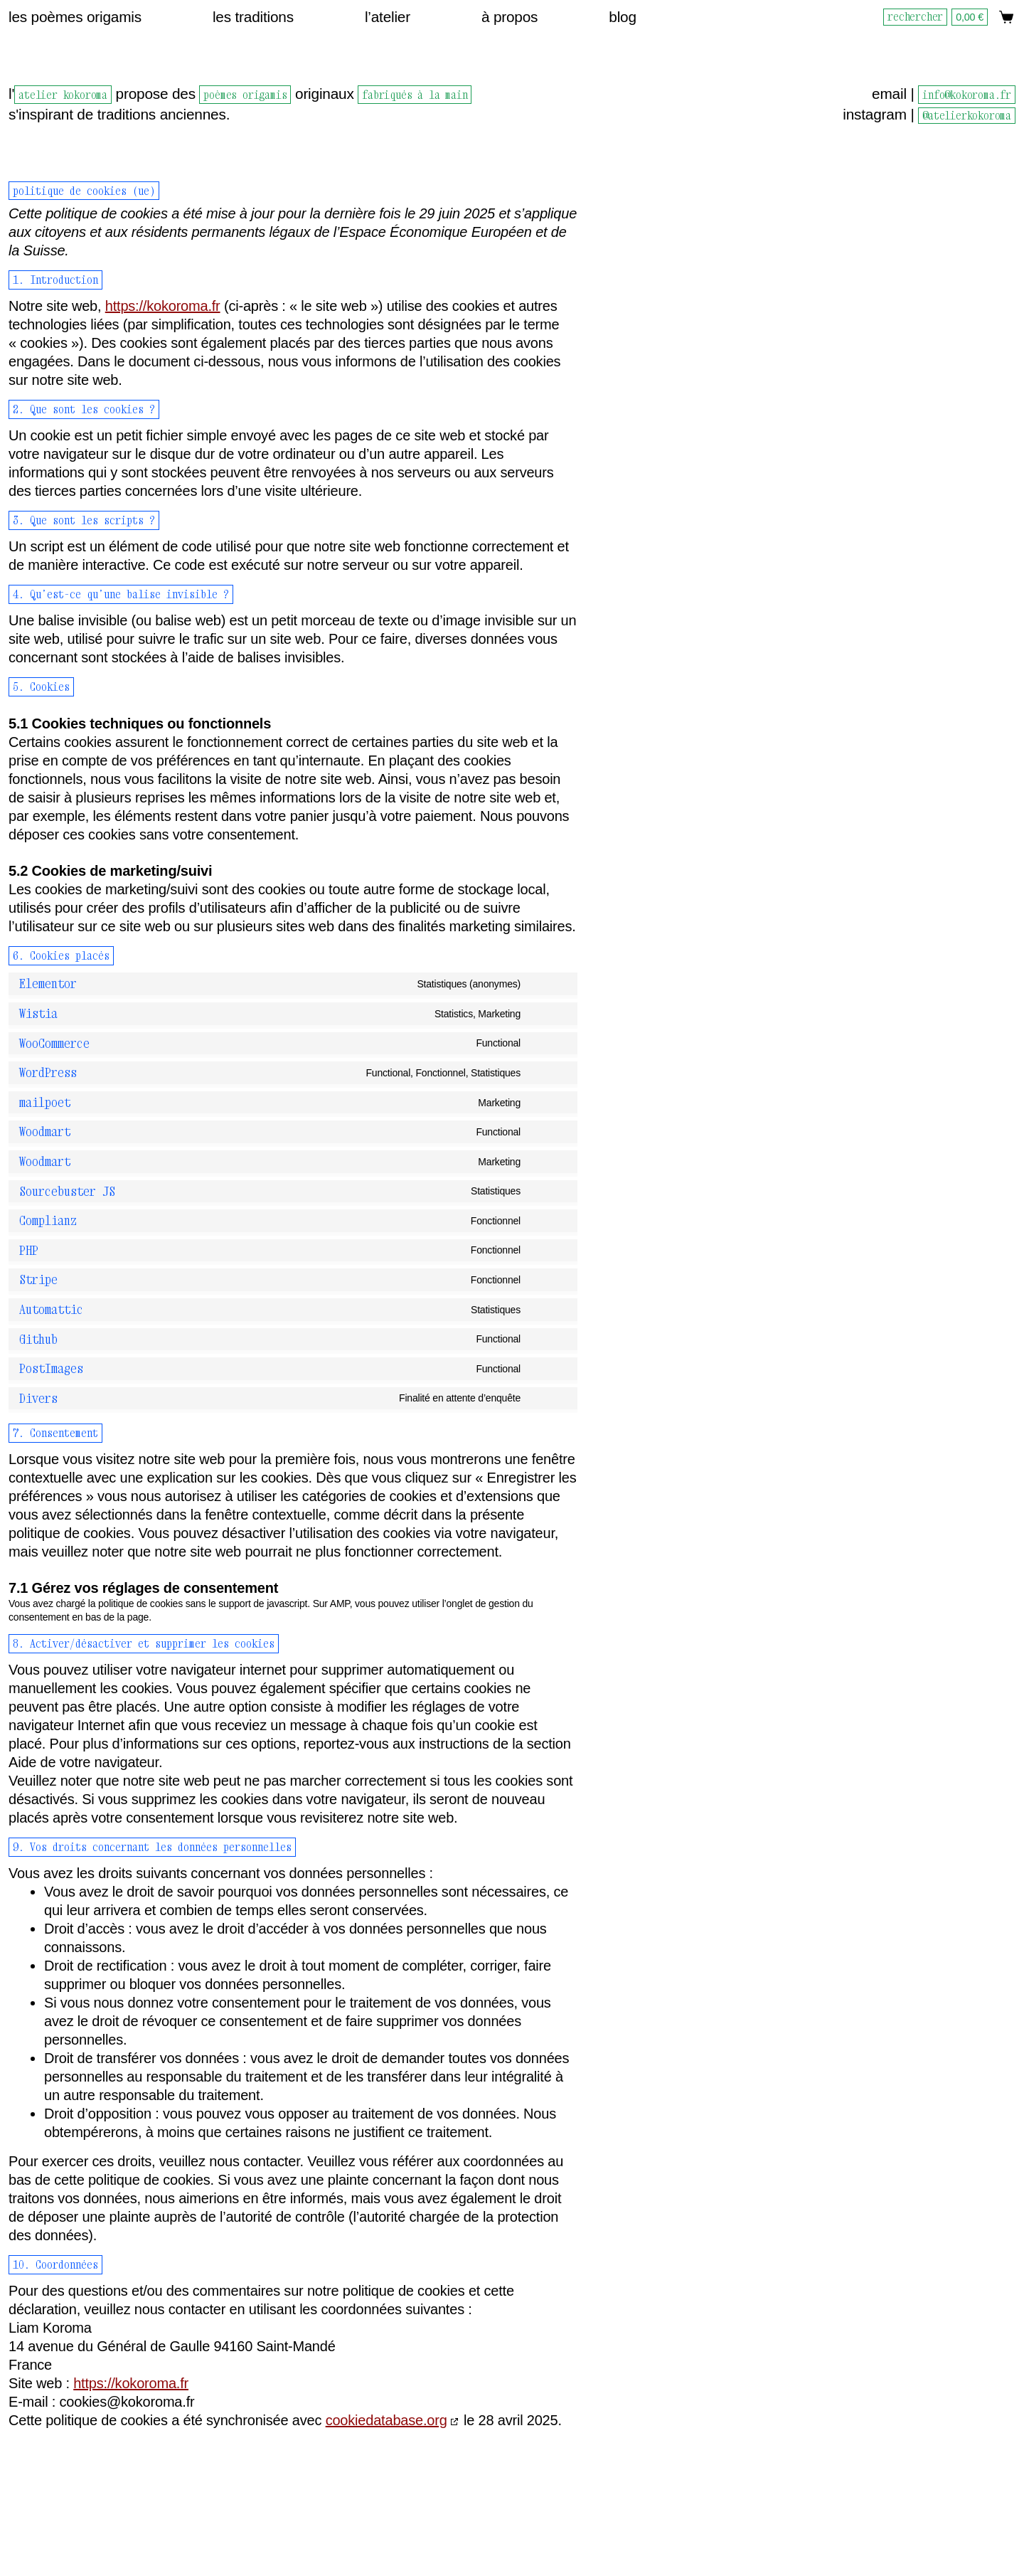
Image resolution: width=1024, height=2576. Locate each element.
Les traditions (253, 17)
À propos (509, 17)
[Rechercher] (917, 17)
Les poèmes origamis (75, 17)
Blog (622, 17)
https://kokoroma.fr (162, 306)
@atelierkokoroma (966, 115)
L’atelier (387, 17)
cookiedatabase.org (386, 2420)
